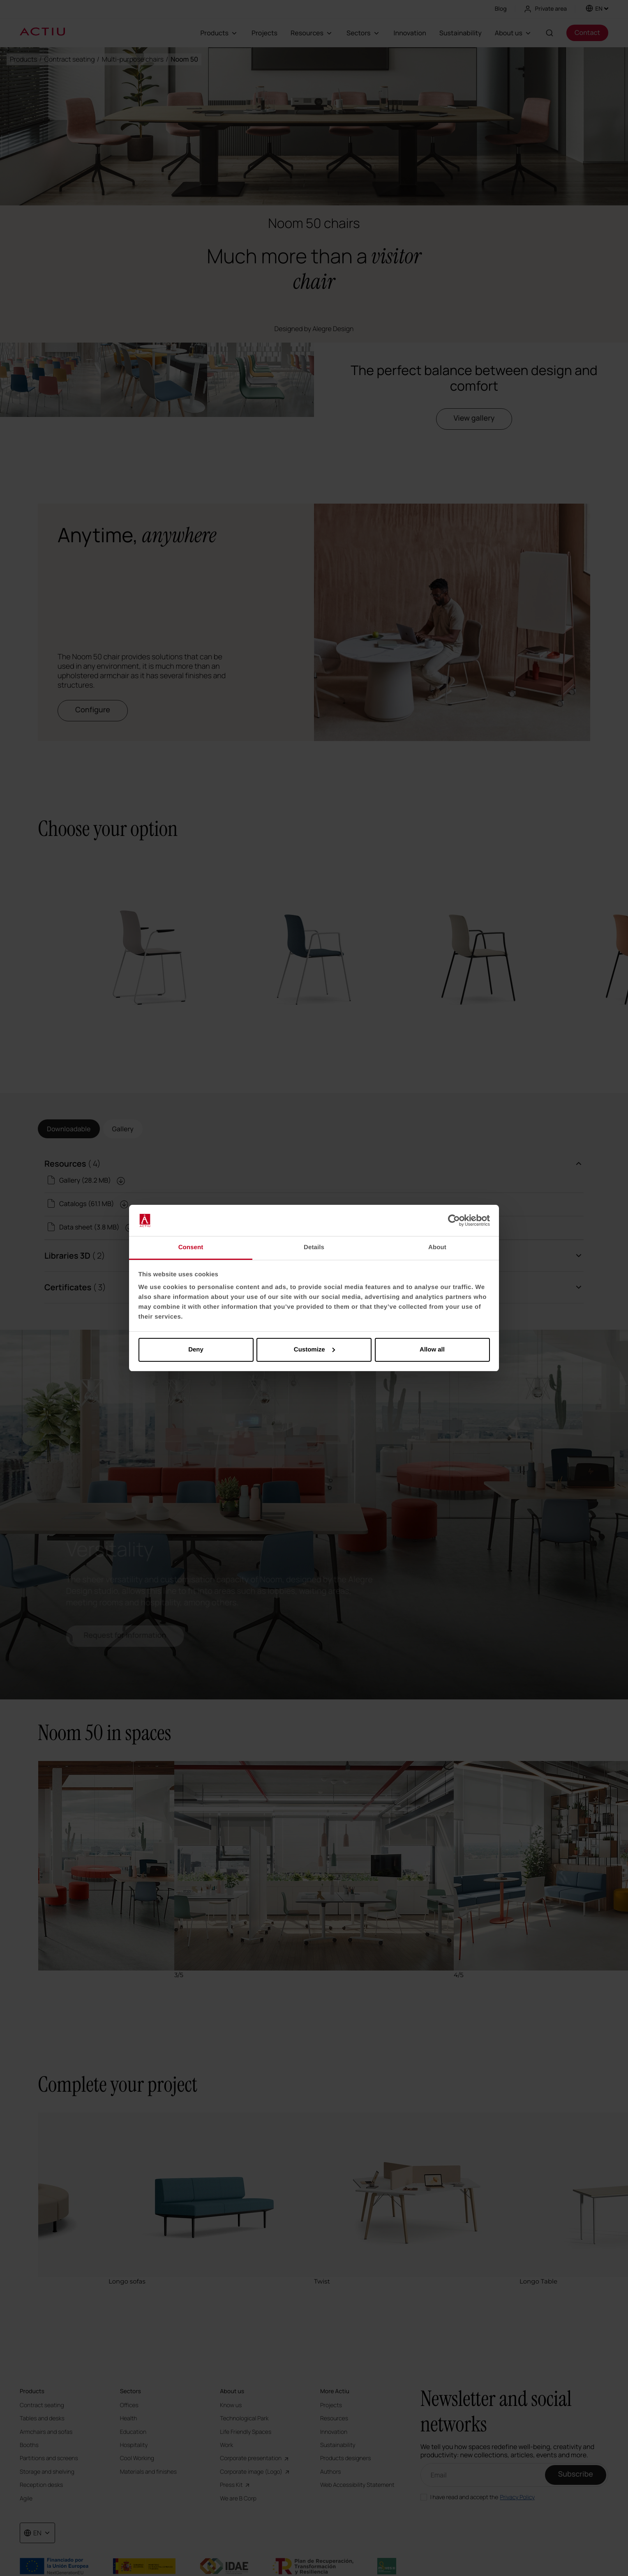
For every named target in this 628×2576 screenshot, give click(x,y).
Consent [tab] (190, 1247)
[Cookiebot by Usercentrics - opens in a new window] (454, 1220)
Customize (314, 1349)
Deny (195, 1349)
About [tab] (437, 1247)
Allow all (432, 1349)
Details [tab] (314, 1247)
